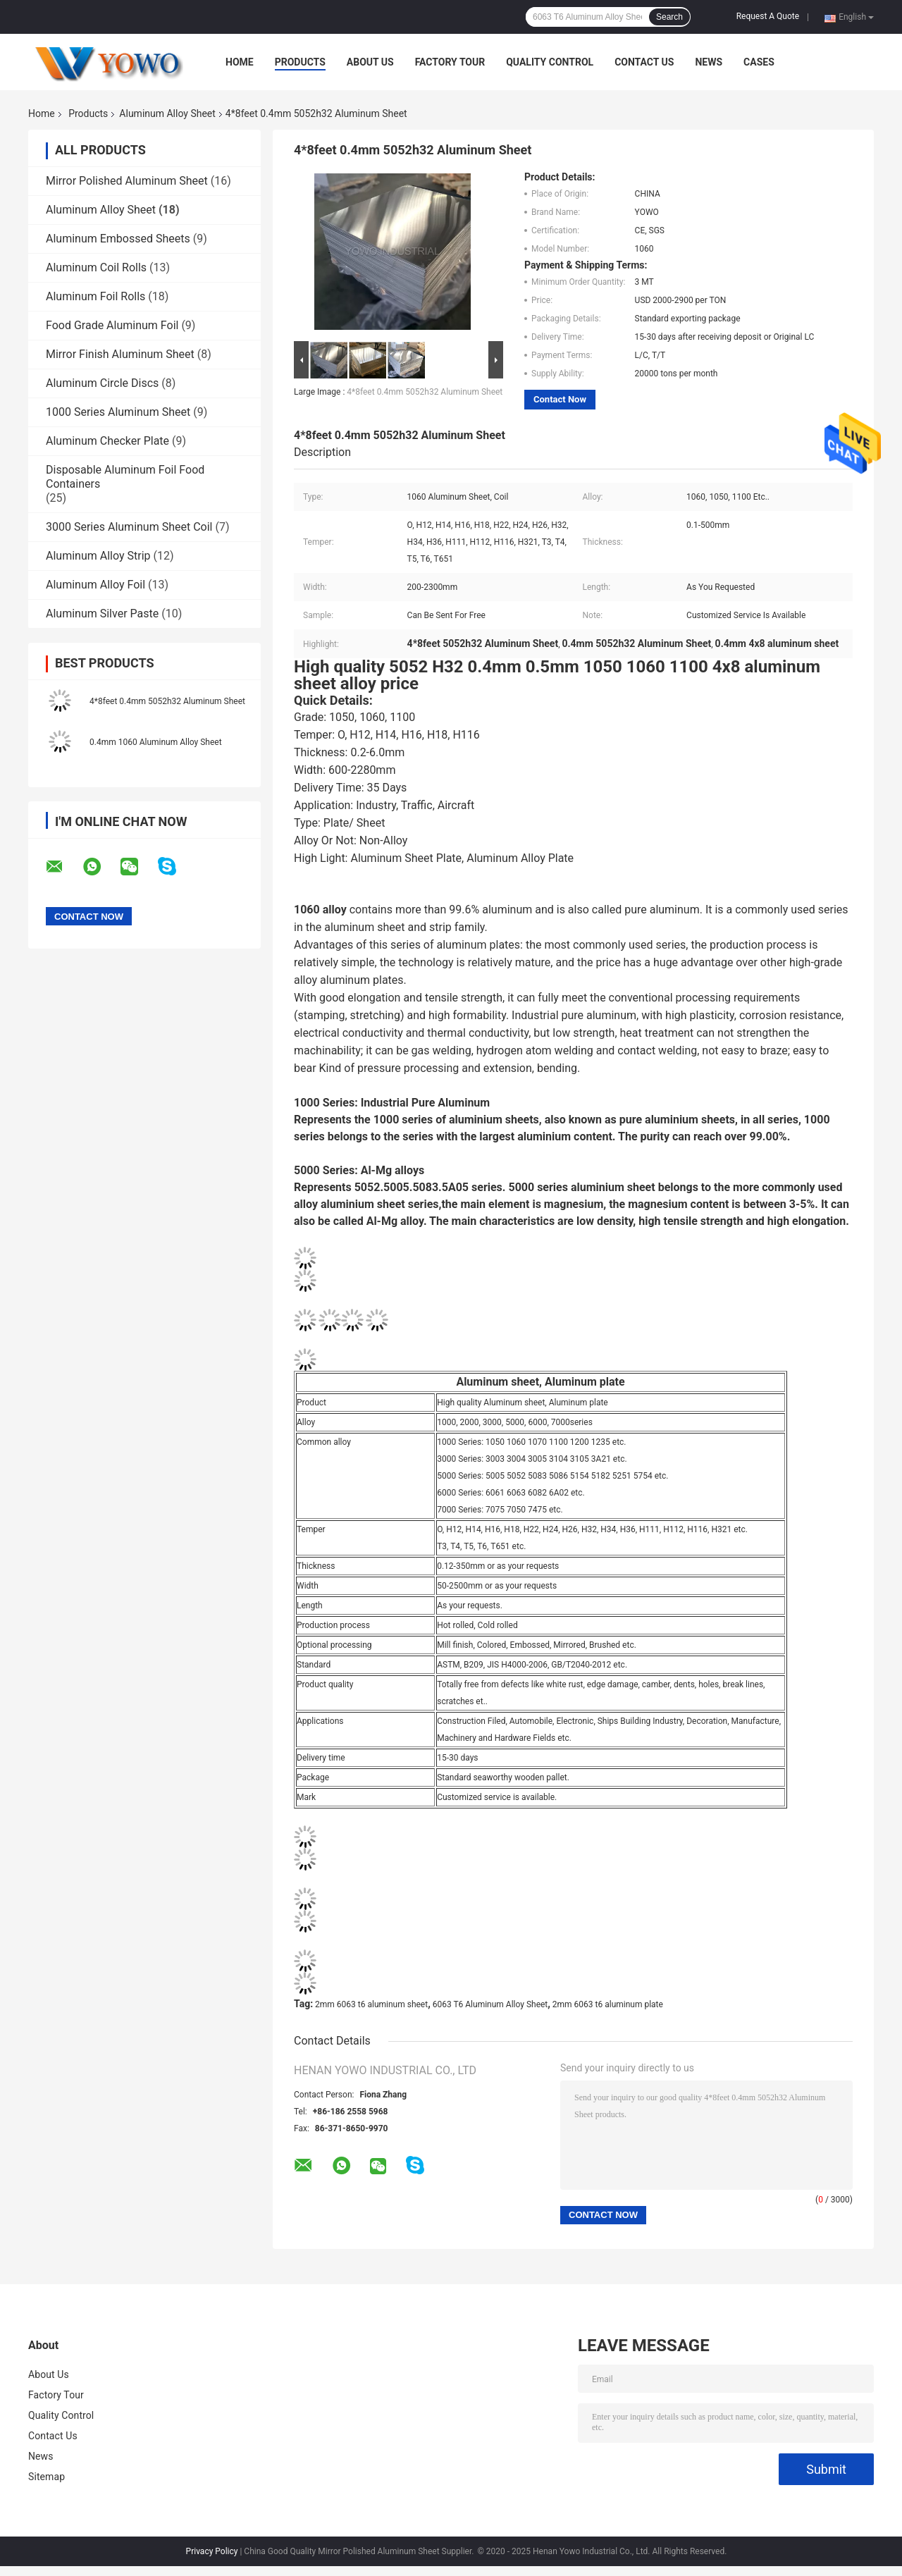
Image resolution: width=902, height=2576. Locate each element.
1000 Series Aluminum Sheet (118, 412)
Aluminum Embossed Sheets (118, 238)
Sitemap (46, 2476)
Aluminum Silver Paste (102, 613)
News (708, 62)
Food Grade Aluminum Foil (112, 325)
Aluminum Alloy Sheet (167, 113)
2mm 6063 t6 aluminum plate (607, 2004)
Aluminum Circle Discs (102, 383)
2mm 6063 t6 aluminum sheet (371, 2004)
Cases (758, 62)
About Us (370, 62)
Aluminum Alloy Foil (95, 584)
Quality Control (549, 62)
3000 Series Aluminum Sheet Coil (129, 527)
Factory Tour (450, 62)
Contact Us (644, 62)
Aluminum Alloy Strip (98, 555)
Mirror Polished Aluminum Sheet (127, 180)
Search (669, 17)
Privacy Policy (212, 2551)
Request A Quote (767, 16)
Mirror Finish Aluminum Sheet (120, 354)
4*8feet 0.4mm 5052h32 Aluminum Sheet (167, 701)
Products (300, 62)
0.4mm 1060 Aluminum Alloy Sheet (155, 742)
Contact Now (559, 399)
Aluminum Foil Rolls (95, 296)
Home (240, 62)
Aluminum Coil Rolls (96, 267)
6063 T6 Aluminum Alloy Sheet (490, 2004)
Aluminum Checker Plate (107, 441)
